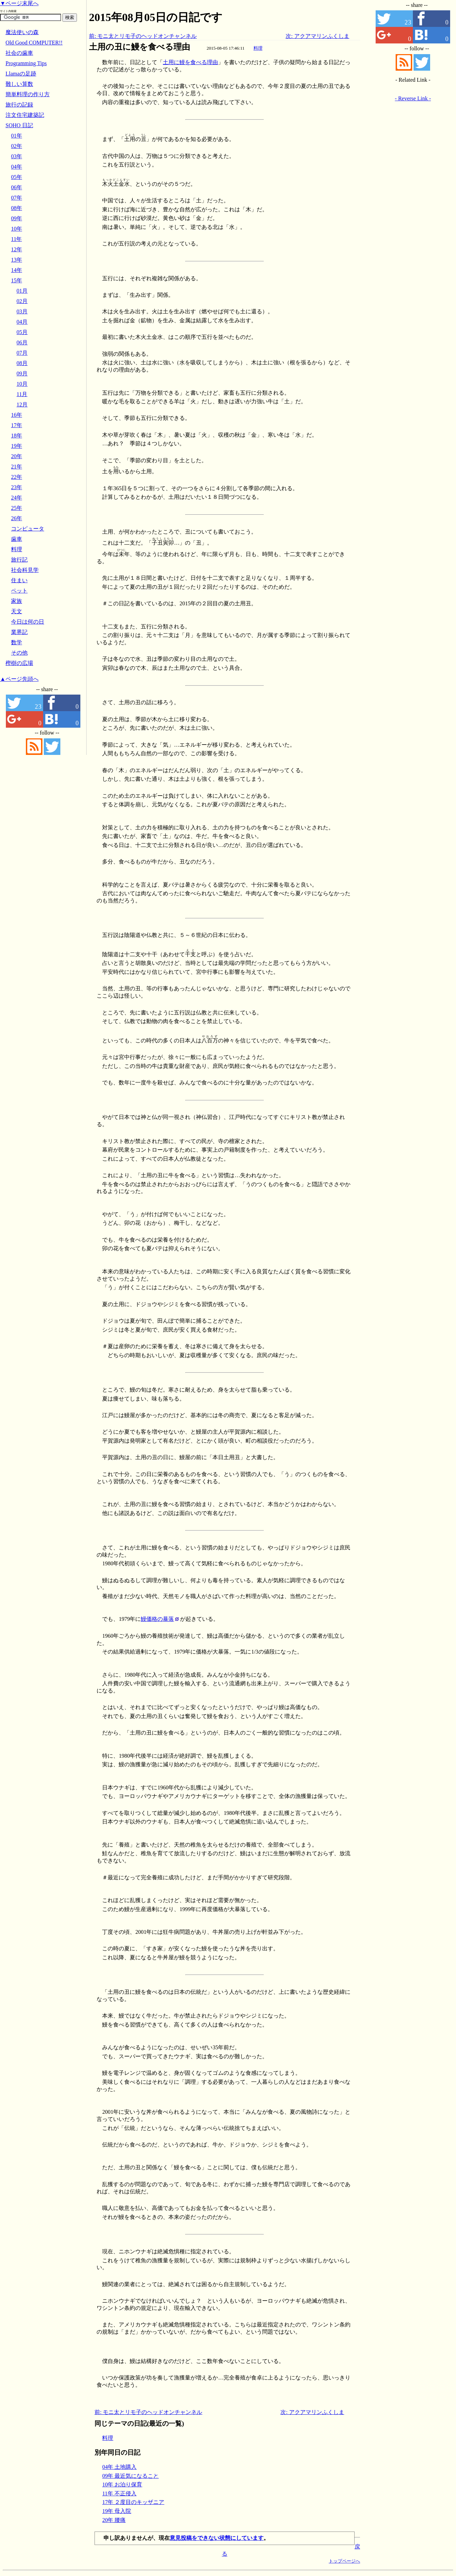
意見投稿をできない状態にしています (217, 2538)
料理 (258, 48)
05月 (22, 332)
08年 (16, 208)
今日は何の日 (27, 622)
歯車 (16, 539)
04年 (16, 167)
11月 (22, 394)
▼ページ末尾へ (19, 3)
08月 (22, 363)
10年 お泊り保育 (122, 2484)
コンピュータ (27, 529)
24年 (16, 498)
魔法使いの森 (22, 32)
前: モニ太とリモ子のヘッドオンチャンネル (143, 36)
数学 (16, 642)
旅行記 (19, 560)
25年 (16, 508)
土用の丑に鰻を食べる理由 (139, 46)
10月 (22, 384)
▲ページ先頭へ (19, 679)
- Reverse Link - (413, 98)
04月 (22, 322)
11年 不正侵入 (119, 2493)
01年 (16, 136)
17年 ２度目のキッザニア (133, 2502)
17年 (16, 425)
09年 (16, 218)
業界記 (19, 632)
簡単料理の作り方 (28, 94)
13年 (16, 260)
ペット (19, 591)
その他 (19, 653)
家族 (16, 601)
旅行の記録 (19, 105)
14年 (16, 270)
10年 (16, 229)
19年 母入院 (116, 2511)
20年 (16, 456)
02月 (22, 301)
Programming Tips (26, 63)
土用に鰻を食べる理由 (190, 62)
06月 (22, 342)
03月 (22, 311)
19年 (16, 446)
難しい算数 (19, 84)
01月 (22, 291)
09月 (22, 373)
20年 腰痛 (114, 2520)
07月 (22, 353)
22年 (16, 477)
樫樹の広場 (19, 663)
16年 (16, 415)
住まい (19, 580)
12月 (22, 404)
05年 (16, 177)
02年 (16, 146)
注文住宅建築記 (25, 115)
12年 (16, 249)
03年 (16, 156)
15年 (16, 280)
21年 (16, 466)
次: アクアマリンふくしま (317, 36)
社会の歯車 (19, 53)
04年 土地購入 (119, 2467)
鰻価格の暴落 (157, 1619)
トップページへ (344, 2561)
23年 (16, 487)
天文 (16, 611)
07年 (16, 198)
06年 (16, 187)
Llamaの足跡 (21, 74)
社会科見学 (25, 570)
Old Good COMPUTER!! (34, 43)
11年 (16, 239)
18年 (16, 435)
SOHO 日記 (19, 125)
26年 (16, 518)
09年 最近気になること (130, 2476)
